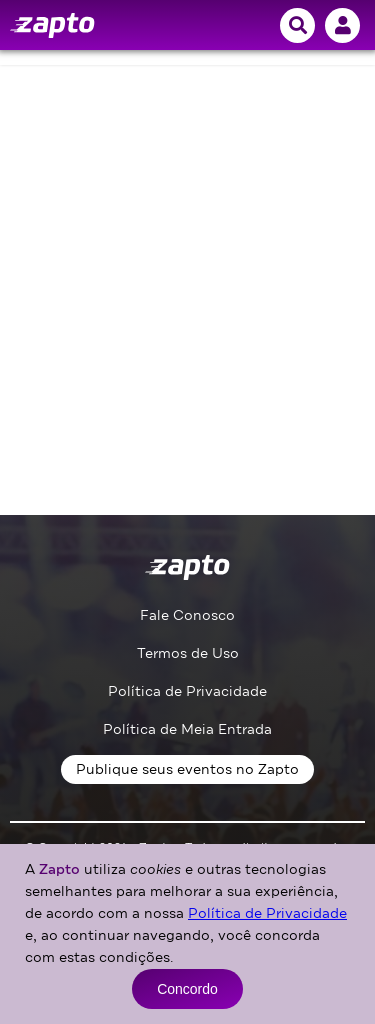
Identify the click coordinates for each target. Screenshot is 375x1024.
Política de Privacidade (187, 691)
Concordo (187, 989)
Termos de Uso (188, 653)
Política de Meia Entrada (187, 729)
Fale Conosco (187, 615)
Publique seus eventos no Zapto (187, 769)
